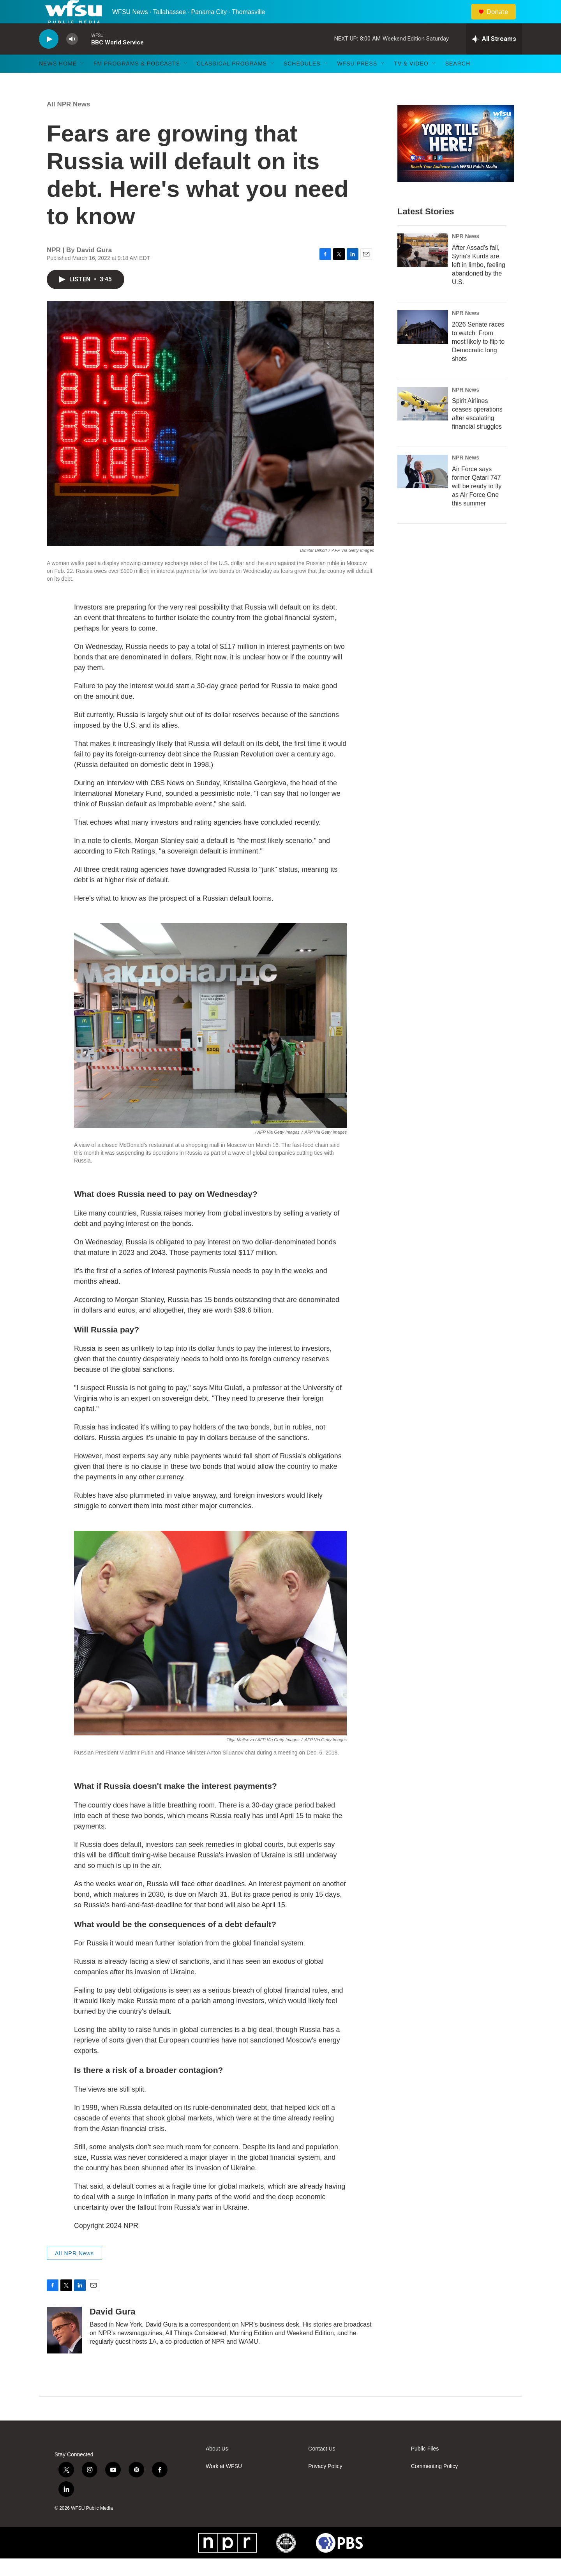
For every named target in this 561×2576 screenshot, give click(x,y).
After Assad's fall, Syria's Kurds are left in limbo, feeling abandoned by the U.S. (478, 282)
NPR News (465, 254)
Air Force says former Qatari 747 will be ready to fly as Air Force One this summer (476, 503)
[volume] (72, 56)
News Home (58, 81)
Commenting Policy (434, 2484)
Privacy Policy (325, 2484)
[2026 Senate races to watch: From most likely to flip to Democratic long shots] (422, 344)
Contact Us (321, 2466)
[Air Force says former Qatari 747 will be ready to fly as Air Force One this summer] (422, 489)
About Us (217, 2466)
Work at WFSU (224, 2484)
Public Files (425, 2466)
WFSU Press (357, 81)
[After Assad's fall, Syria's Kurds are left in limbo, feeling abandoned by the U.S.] (422, 267)
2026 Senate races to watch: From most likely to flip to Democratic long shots (478, 359)
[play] (48, 56)
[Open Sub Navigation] (82, 81)
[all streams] (494, 56)
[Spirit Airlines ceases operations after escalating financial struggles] (422, 421)
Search (457, 81)
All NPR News (68, 121)
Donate (502, 20)
